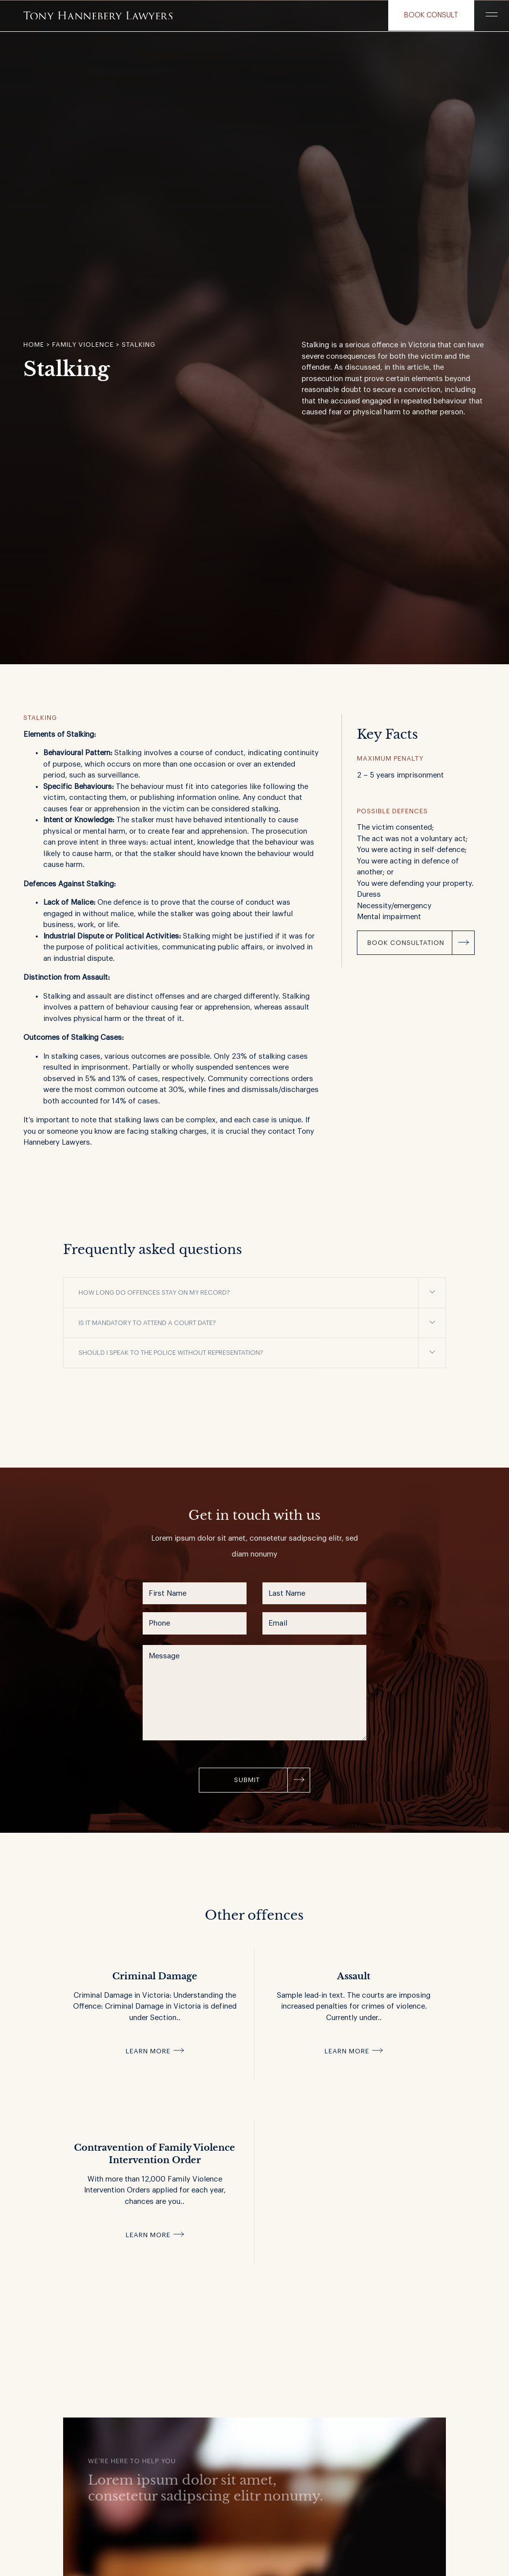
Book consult (431, 15)
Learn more (148, 2051)
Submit (247, 1780)
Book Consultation (405, 942)
